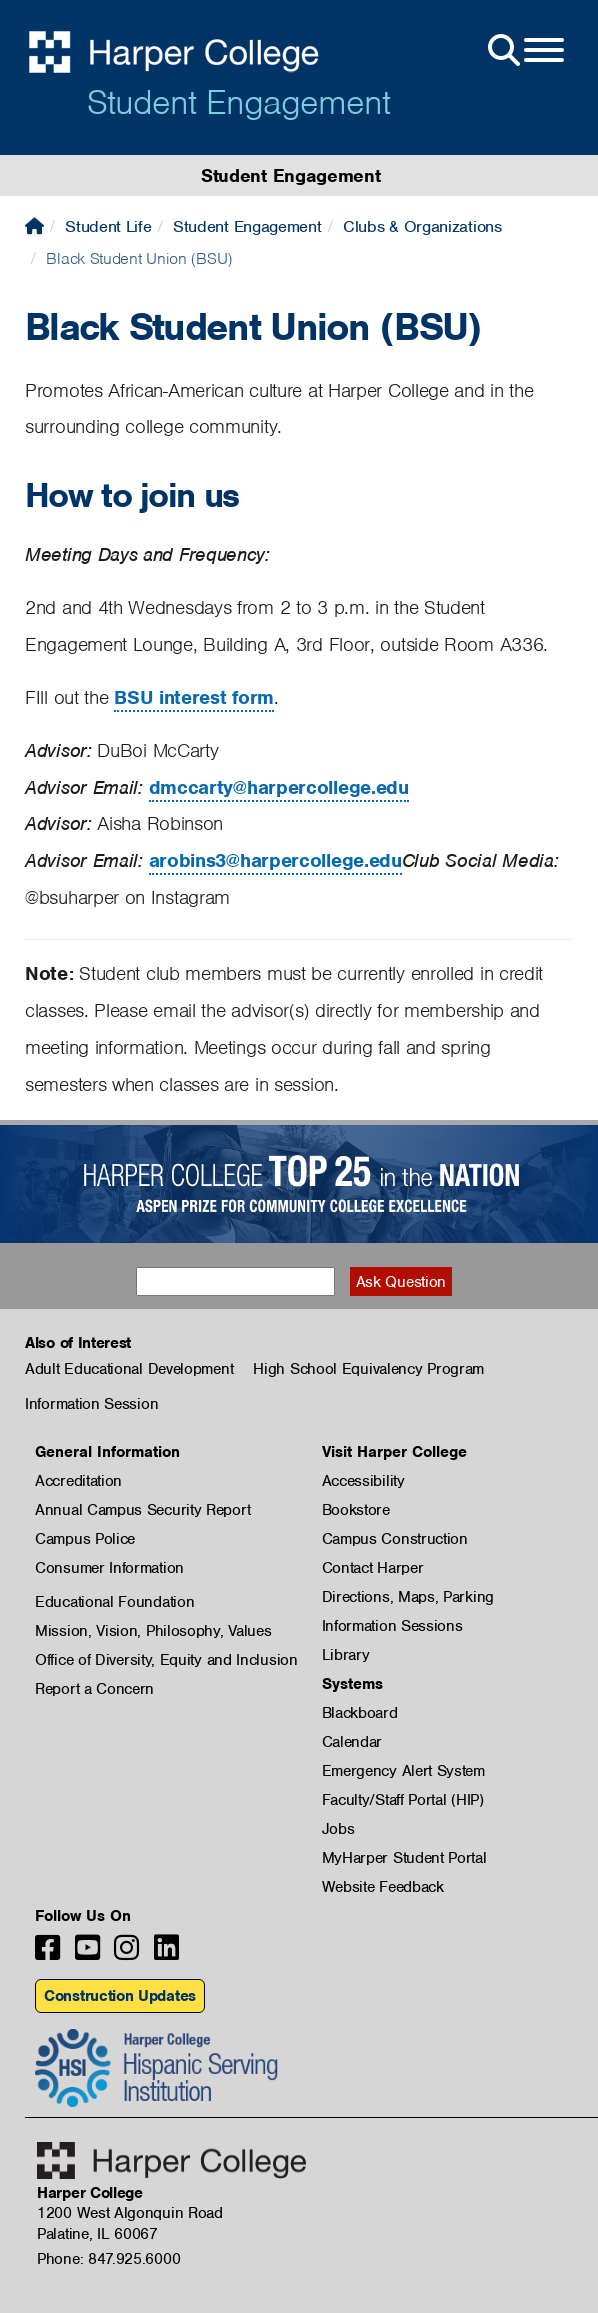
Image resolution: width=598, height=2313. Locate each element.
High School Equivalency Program (368, 1369)
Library (346, 1655)
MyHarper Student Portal (404, 1858)
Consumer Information (109, 1568)
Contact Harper (373, 1568)
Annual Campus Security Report (142, 1510)
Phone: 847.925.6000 (108, 2259)
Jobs (338, 1829)
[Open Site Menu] (524, 51)
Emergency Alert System (403, 1771)
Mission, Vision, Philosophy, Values (153, 1631)
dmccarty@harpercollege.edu (279, 787)
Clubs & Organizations (422, 226)
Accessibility (363, 1481)
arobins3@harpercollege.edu (275, 860)
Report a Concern (94, 1689)
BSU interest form (194, 697)
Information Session (91, 1404)
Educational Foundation (114, 1602)
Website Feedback (383, 1887)
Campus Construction (395, 1539)
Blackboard (360, 1713)
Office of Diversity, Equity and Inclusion (166, 1660)
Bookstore (356, 1510)
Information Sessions (392, 1626)
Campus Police (85, 1539)
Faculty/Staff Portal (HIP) (403, 1800)
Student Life (108, 226)
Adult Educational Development (129, 1369)
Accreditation (78, 1481)
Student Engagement (238, 102)
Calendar (352, 1742)
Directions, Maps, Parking (408, 1597)
